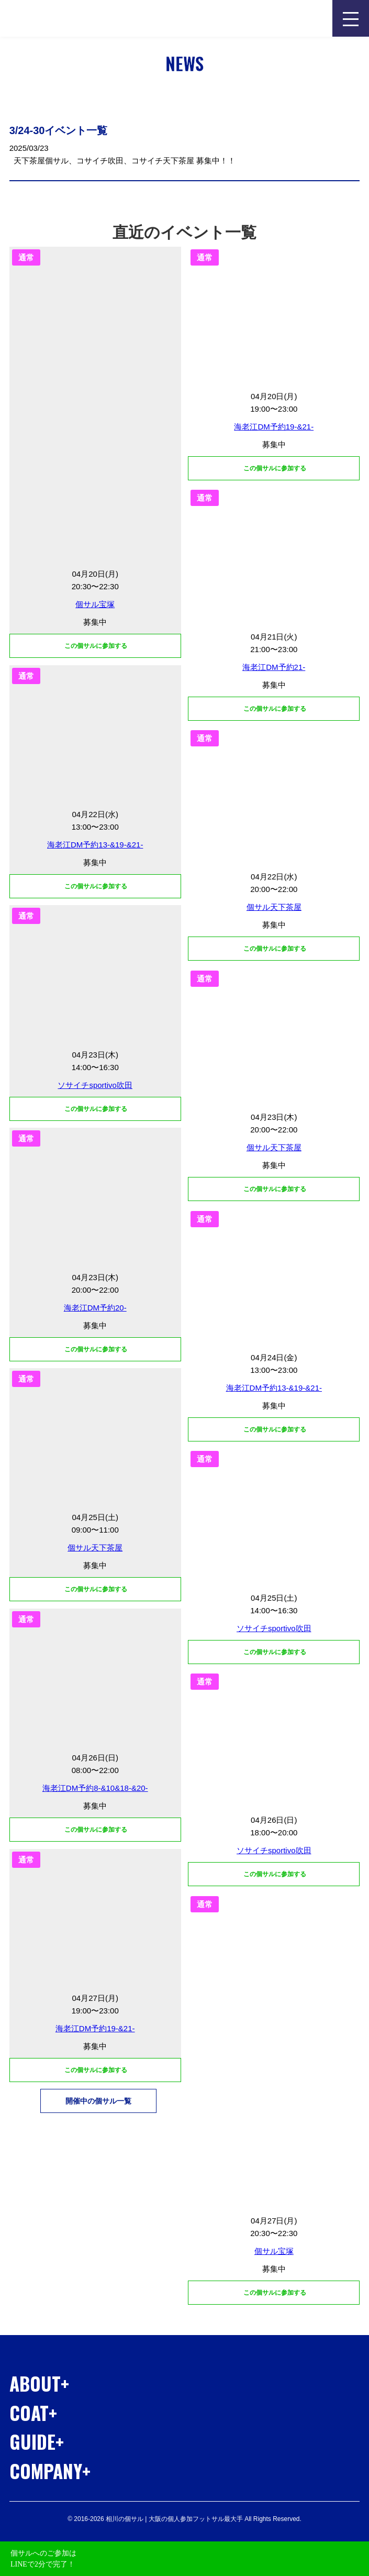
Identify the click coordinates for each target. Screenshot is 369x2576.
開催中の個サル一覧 (98, 2101)
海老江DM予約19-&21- (274, 426)
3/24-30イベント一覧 (58, 130)
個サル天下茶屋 (274, 906)
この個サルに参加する (274, 468)
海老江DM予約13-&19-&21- (95, 844)
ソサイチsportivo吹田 (95, 1085)
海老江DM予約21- (273, 667)
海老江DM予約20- (95, 1307)
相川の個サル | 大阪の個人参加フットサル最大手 (68, 18)
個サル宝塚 (95, 604)
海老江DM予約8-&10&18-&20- (95, 1788)
